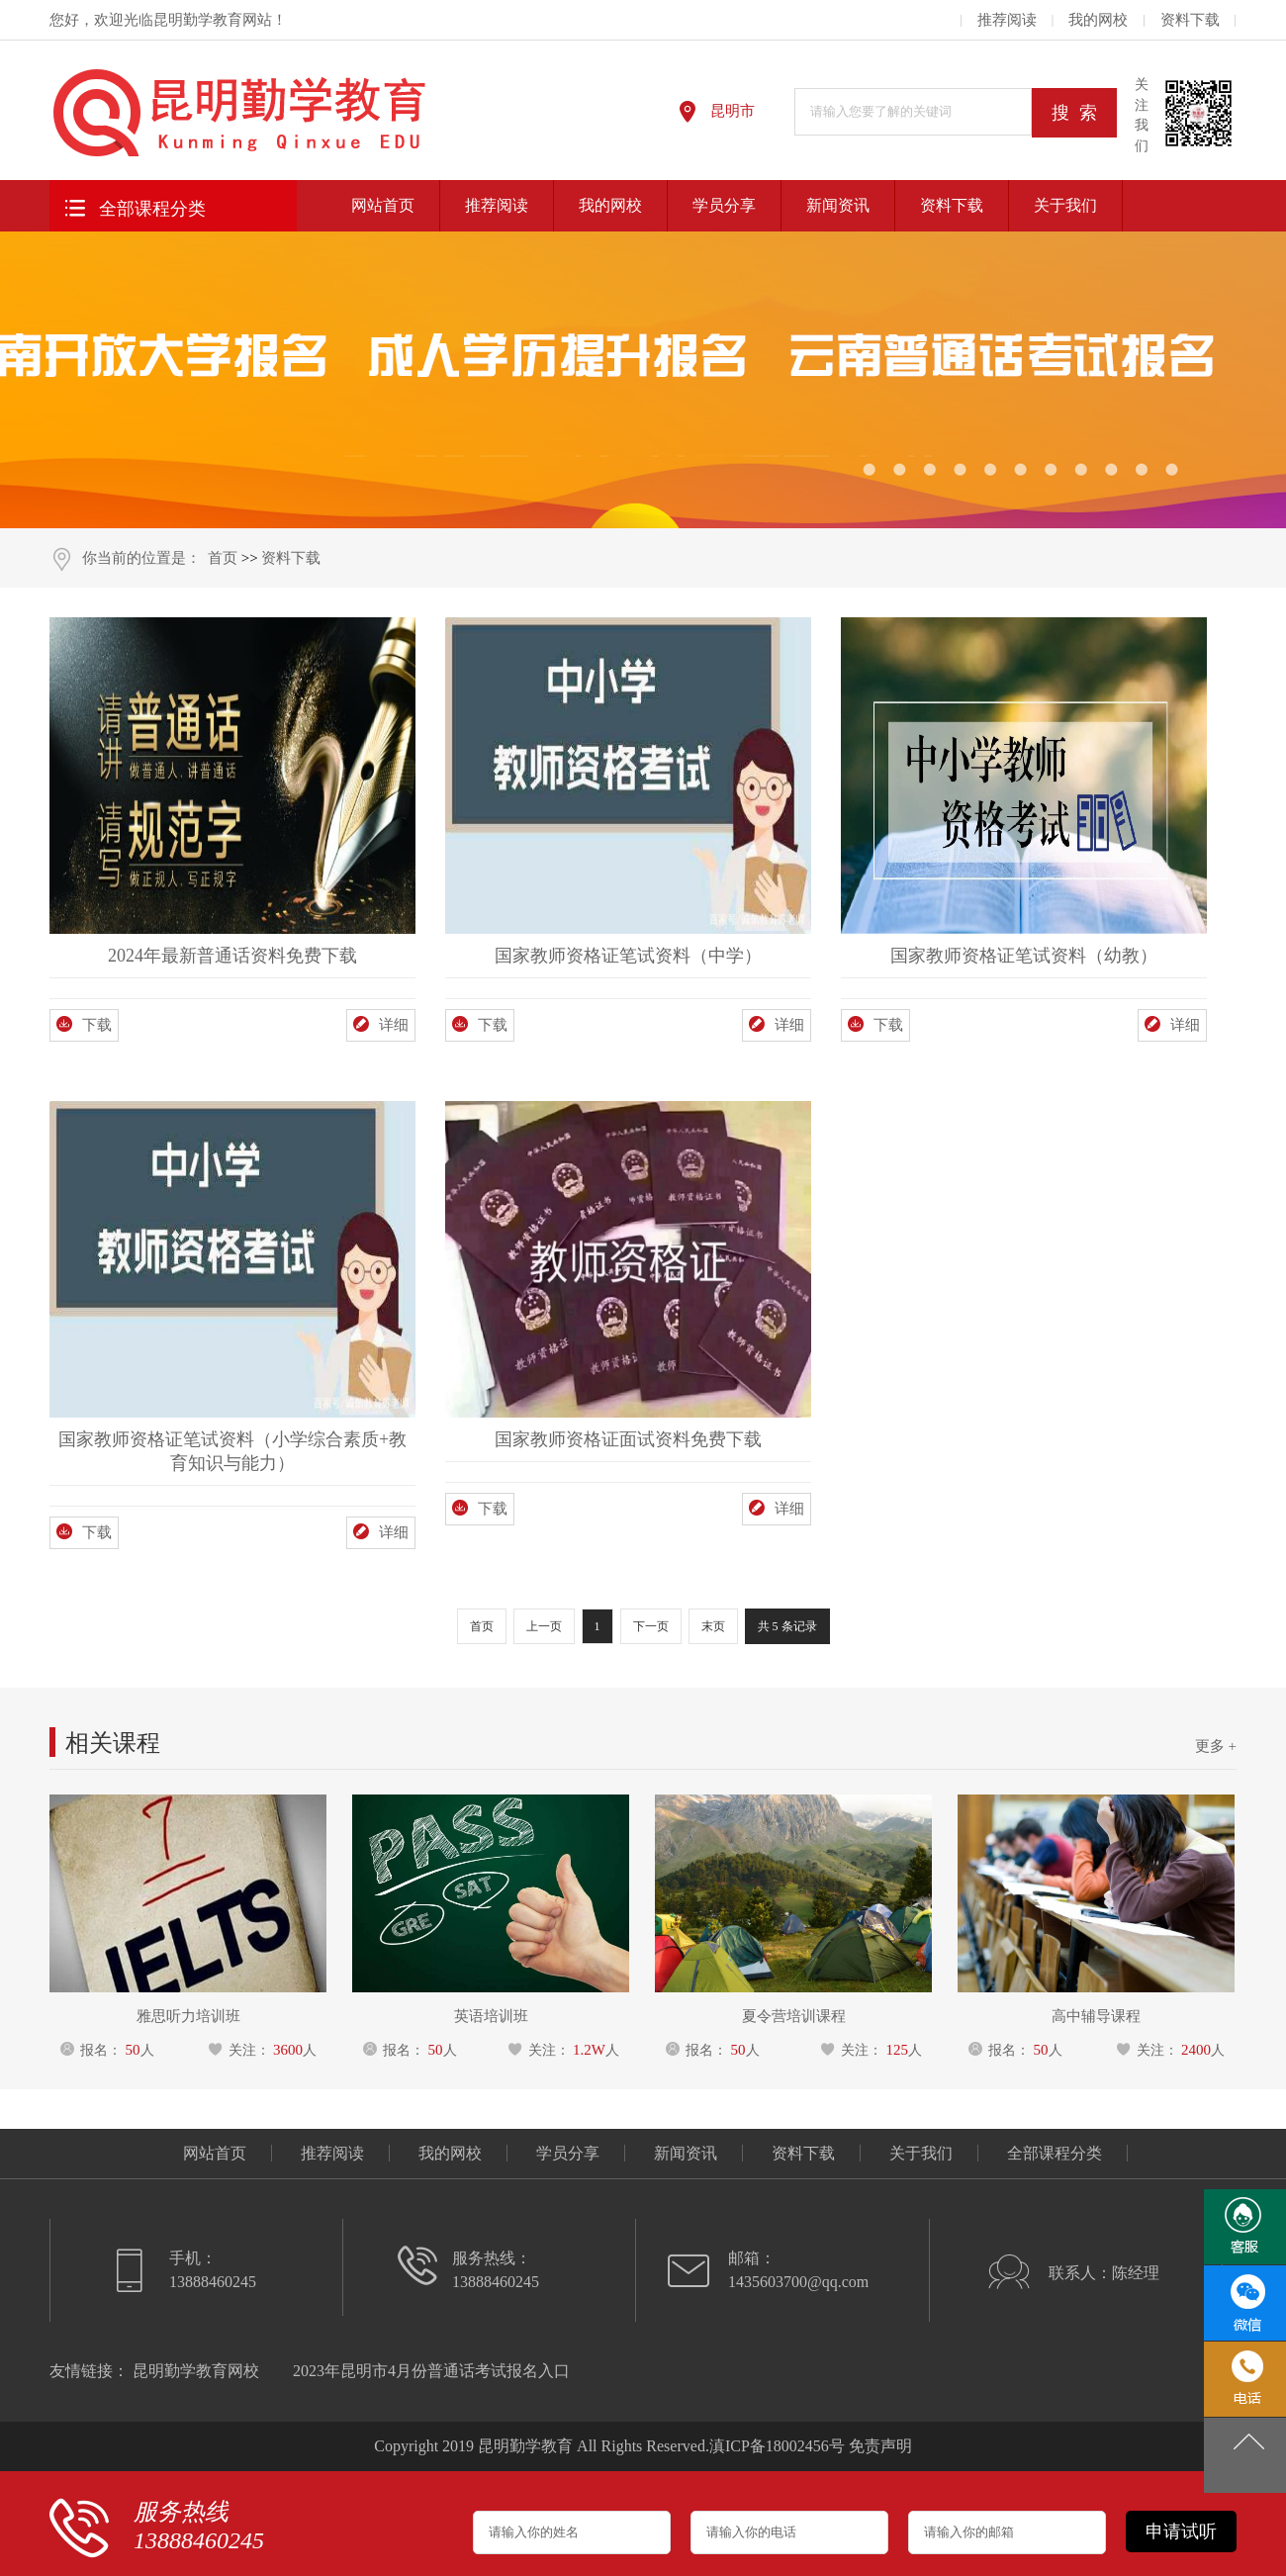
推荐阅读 (1007, 20)
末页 (713, 1626)
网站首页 (382, 205)
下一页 (651, 1626)
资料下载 (1190, 20)
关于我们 (1065, 205)
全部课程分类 (132, 206)
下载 (84, 1024)
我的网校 (1098, 20)
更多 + (1216, 1746)
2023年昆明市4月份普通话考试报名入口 (431, 2370)
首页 (222, 558)
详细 (381, 1024)
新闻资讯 (838, 205)
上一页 (544, 1626)
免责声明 (880, 2446)
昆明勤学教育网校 (196, 2370)
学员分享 (724, 205)
